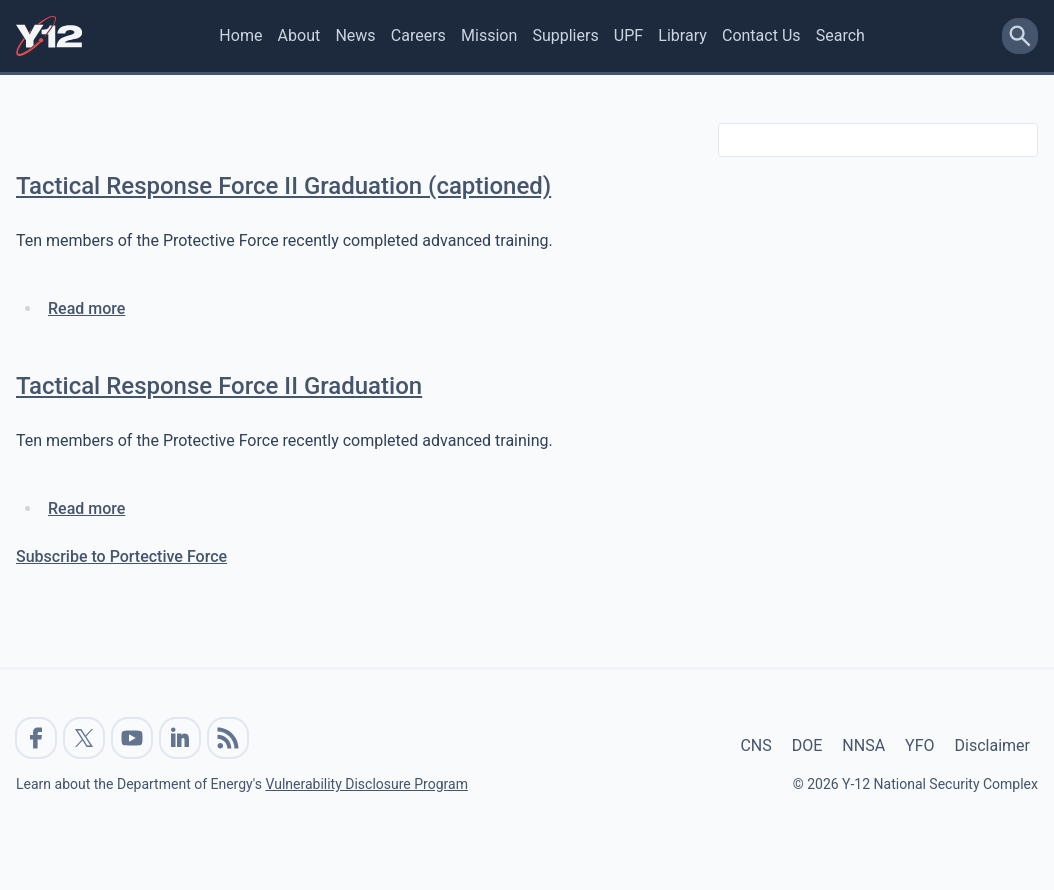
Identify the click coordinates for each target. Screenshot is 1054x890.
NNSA (863, 745)
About (299, 35)
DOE (807, 745)
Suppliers (565, 35)
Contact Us (761, 35)
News (355, 35)
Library (682, 35)
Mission (489, 35)
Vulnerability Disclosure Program (366, 784)
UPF (628, 35)
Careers (418, 35)
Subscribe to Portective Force (121, 556)
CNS (755, 745)
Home (240, 35)
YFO (919, 745)
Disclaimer (992, 745)
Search (840, 35)
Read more (86, 308)
